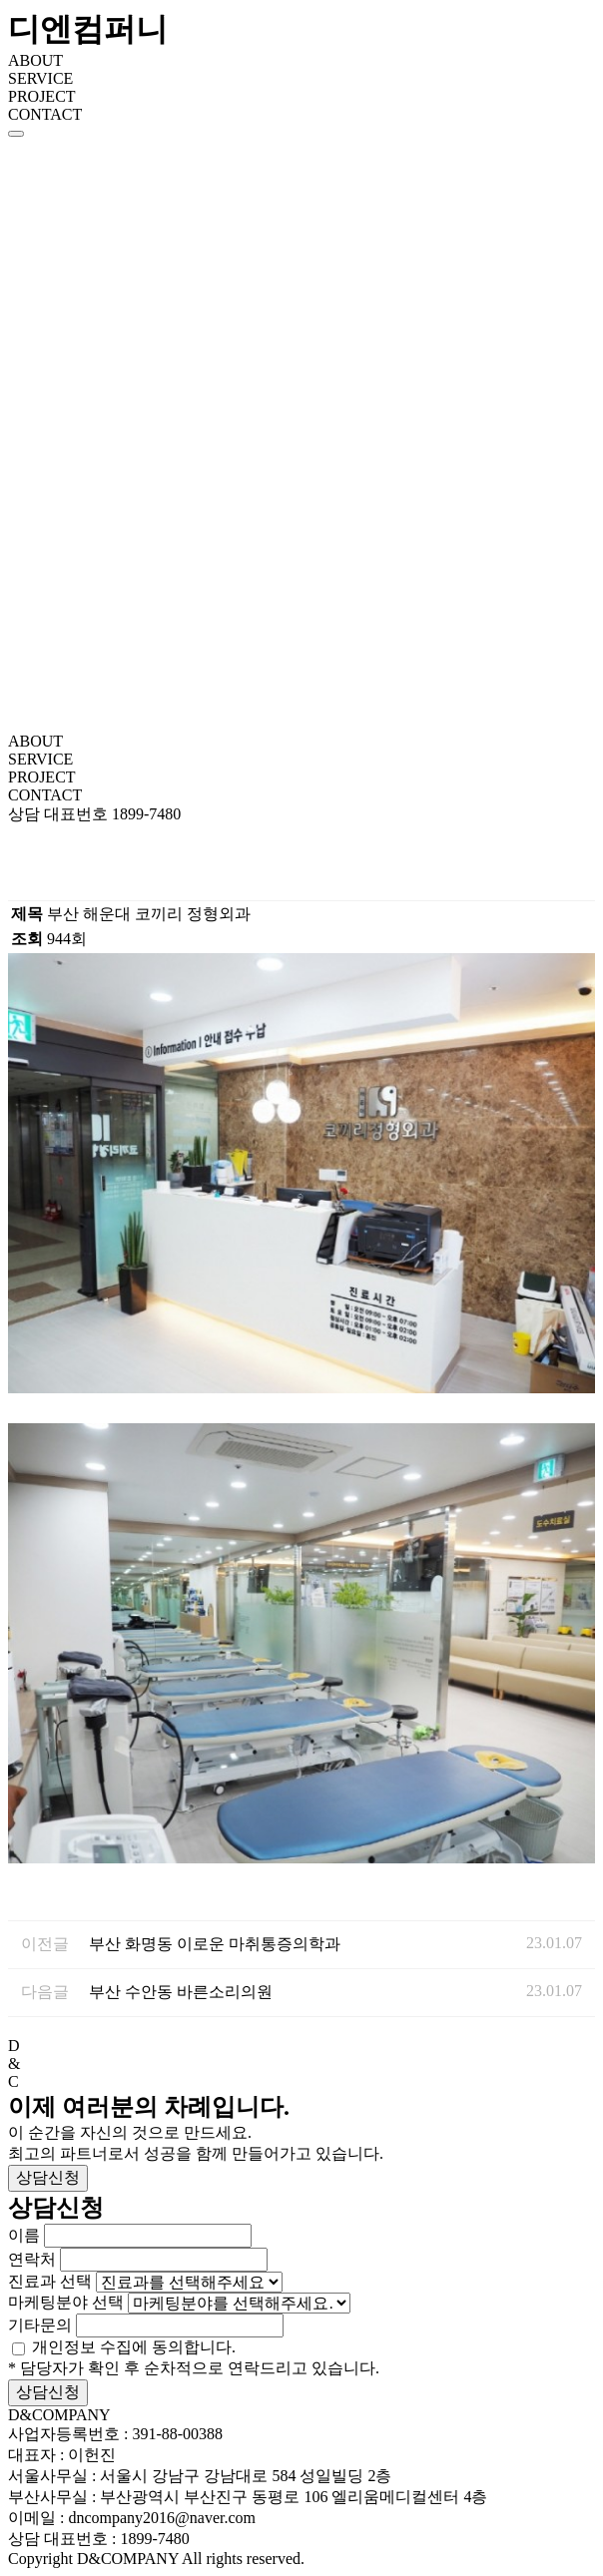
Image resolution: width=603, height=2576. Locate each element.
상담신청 (48, 2177)
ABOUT (35, 60)
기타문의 (40, 2325)
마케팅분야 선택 (66, 2302)
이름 (24, 2235)
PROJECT (42, 96)
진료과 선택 (50, 2281)
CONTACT (45, 114)
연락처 (32, 2259)
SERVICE (40, 78)
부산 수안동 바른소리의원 (181, 1991)
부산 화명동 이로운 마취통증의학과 (214, 1943)
